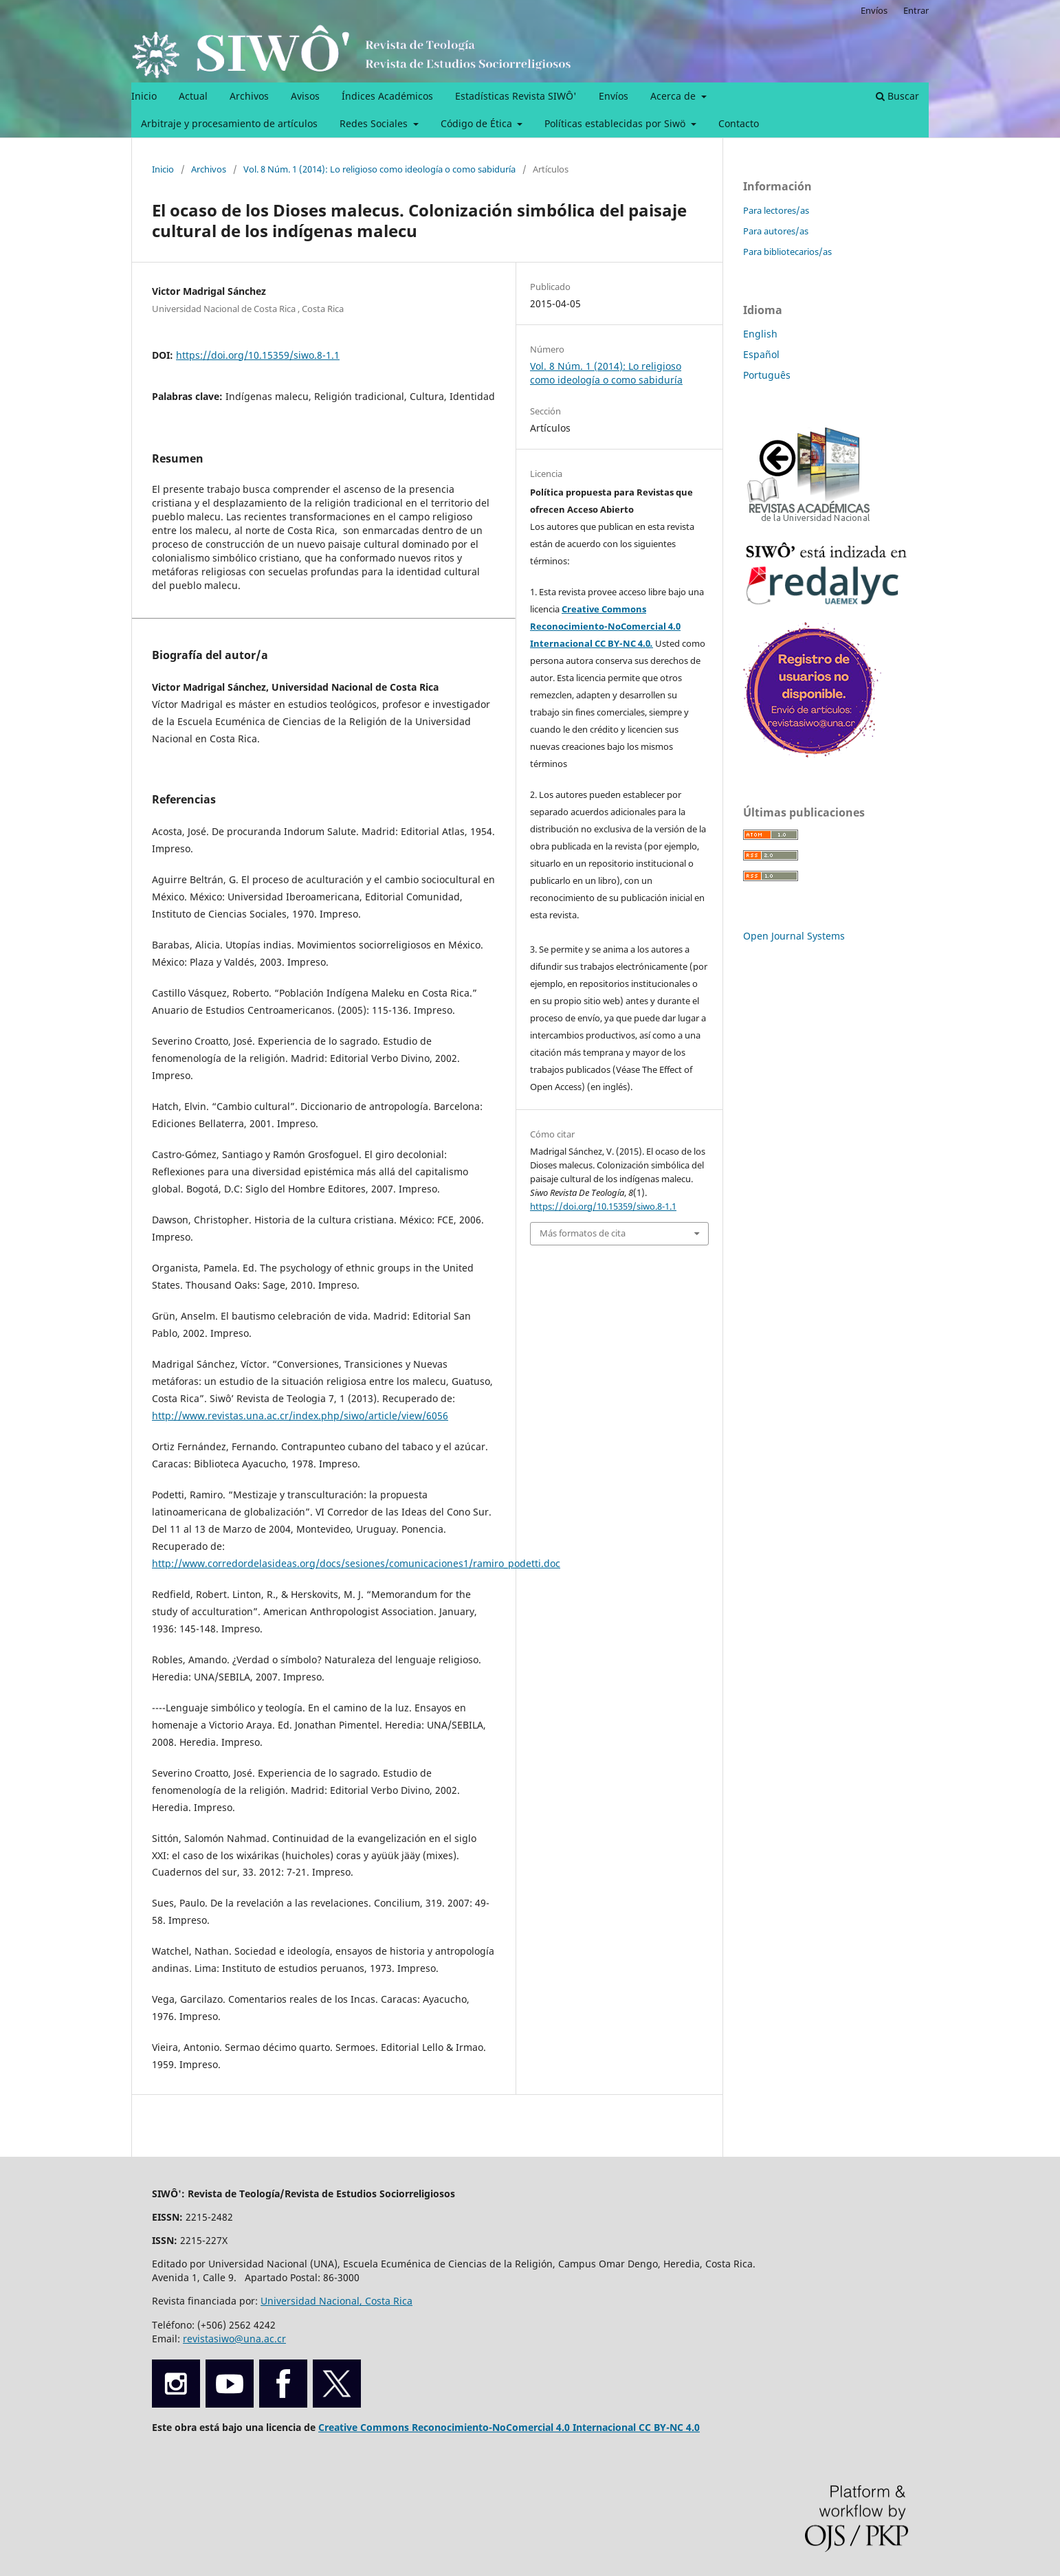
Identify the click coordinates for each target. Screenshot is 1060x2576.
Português (767, 374)
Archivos (249, 95)
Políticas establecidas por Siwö (616, 123)
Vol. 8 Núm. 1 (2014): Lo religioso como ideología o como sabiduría (379, 169)
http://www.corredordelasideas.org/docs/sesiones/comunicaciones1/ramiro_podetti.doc (356, 1563)
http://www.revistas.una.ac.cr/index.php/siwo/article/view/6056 (300, 1415)
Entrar (916, 10)
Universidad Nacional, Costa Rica (336, 2300)
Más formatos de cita (583, 1233)
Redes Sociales (375, 123)
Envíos (613, 95)
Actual (193, 95)
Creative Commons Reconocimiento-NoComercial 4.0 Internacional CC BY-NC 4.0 (605, 626)
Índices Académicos (387, 95)
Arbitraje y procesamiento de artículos (229, 123)
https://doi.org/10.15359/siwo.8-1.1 (258, 355)
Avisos (305, 95)
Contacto (738, 123)
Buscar (897, 95)
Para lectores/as (776, 210)
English (760, 333)
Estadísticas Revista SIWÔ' (516, 95)
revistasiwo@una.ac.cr (234, 2338)
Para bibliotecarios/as (787, 251)
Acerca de (674, 95)
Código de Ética (478, 123)
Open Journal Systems (794, 935)
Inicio (144, 95)
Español (761, 354)
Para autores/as (775, 231)
